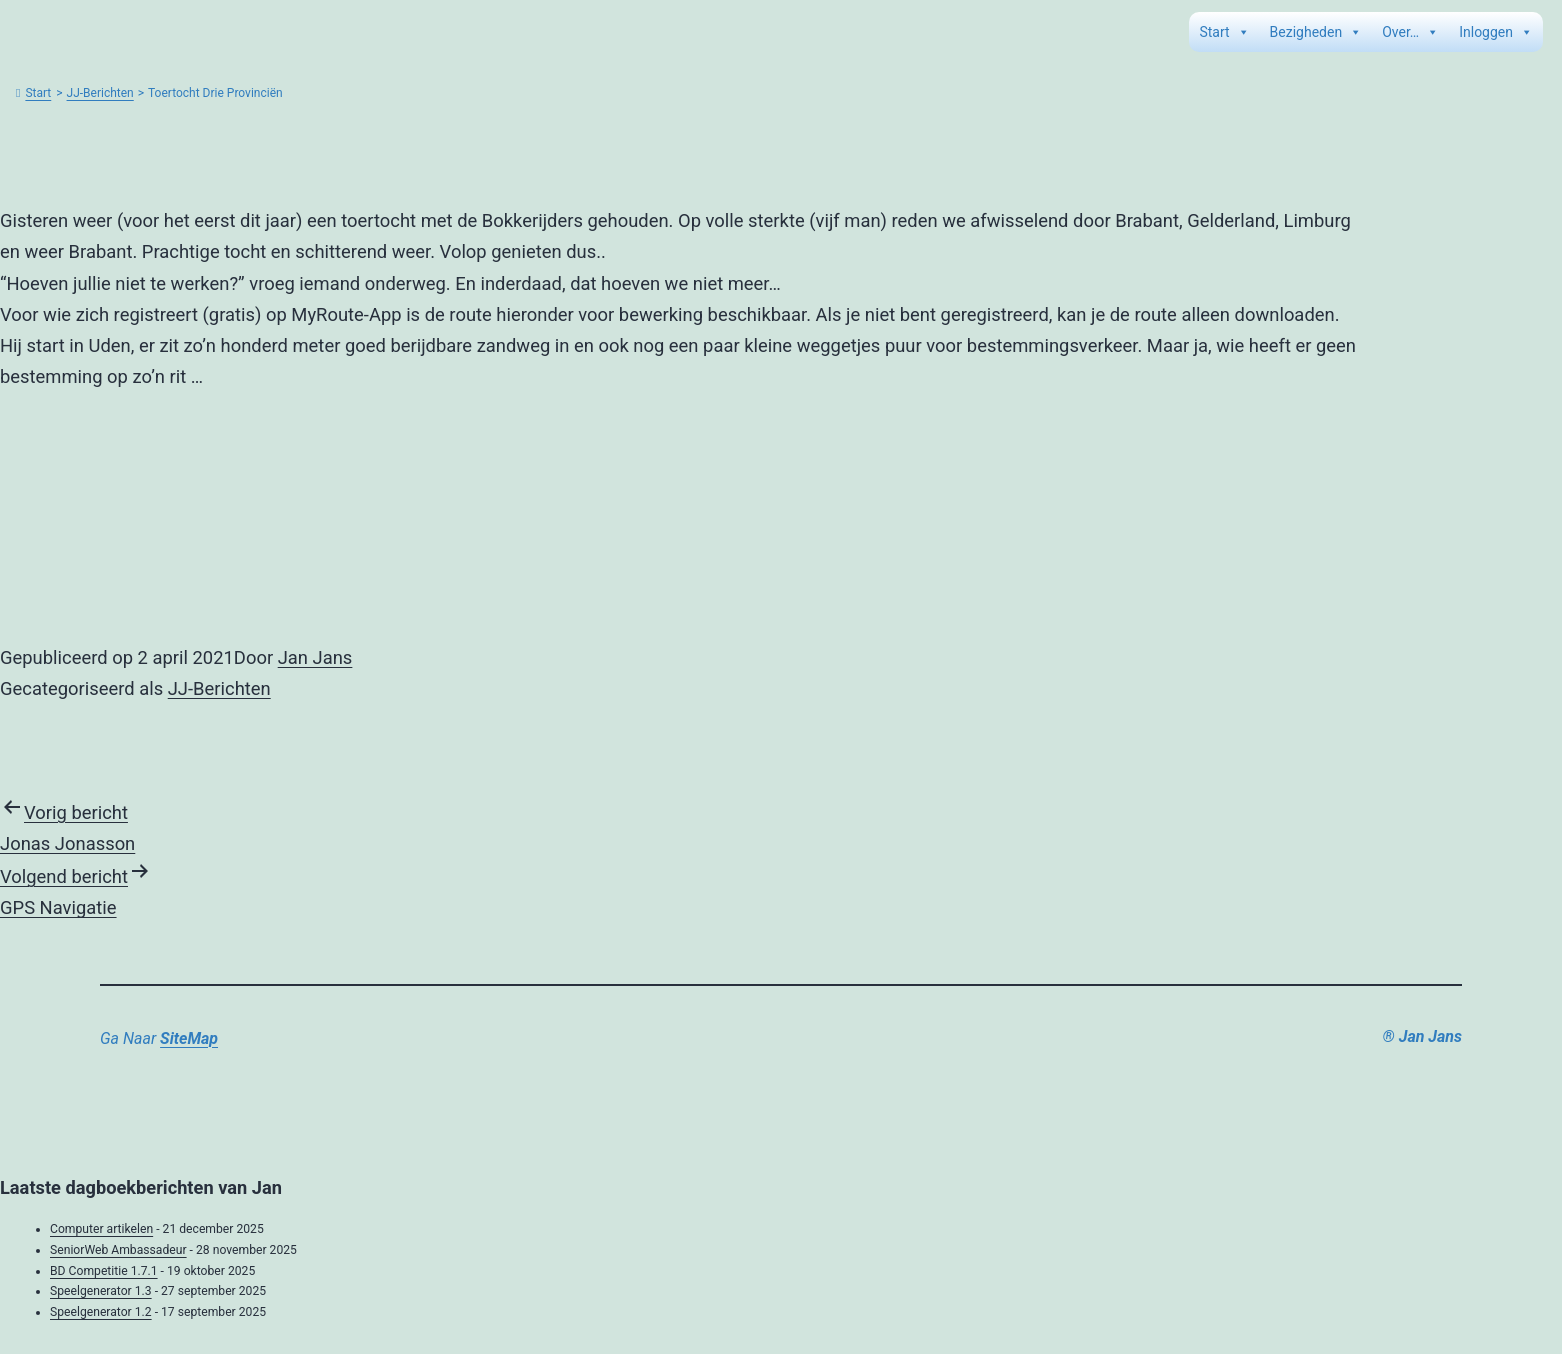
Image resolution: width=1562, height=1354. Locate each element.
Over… (1410, 32)
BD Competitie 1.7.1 (104, 1271)
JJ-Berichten (100, 93)
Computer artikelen (101, 1229)
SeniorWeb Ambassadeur (118, 1250)
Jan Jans (315, 657)
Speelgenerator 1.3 (101, 1291)
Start (1224, 32)
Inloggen (1496, 32)
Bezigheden (1316, 32)
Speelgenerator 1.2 (101, 1312)
